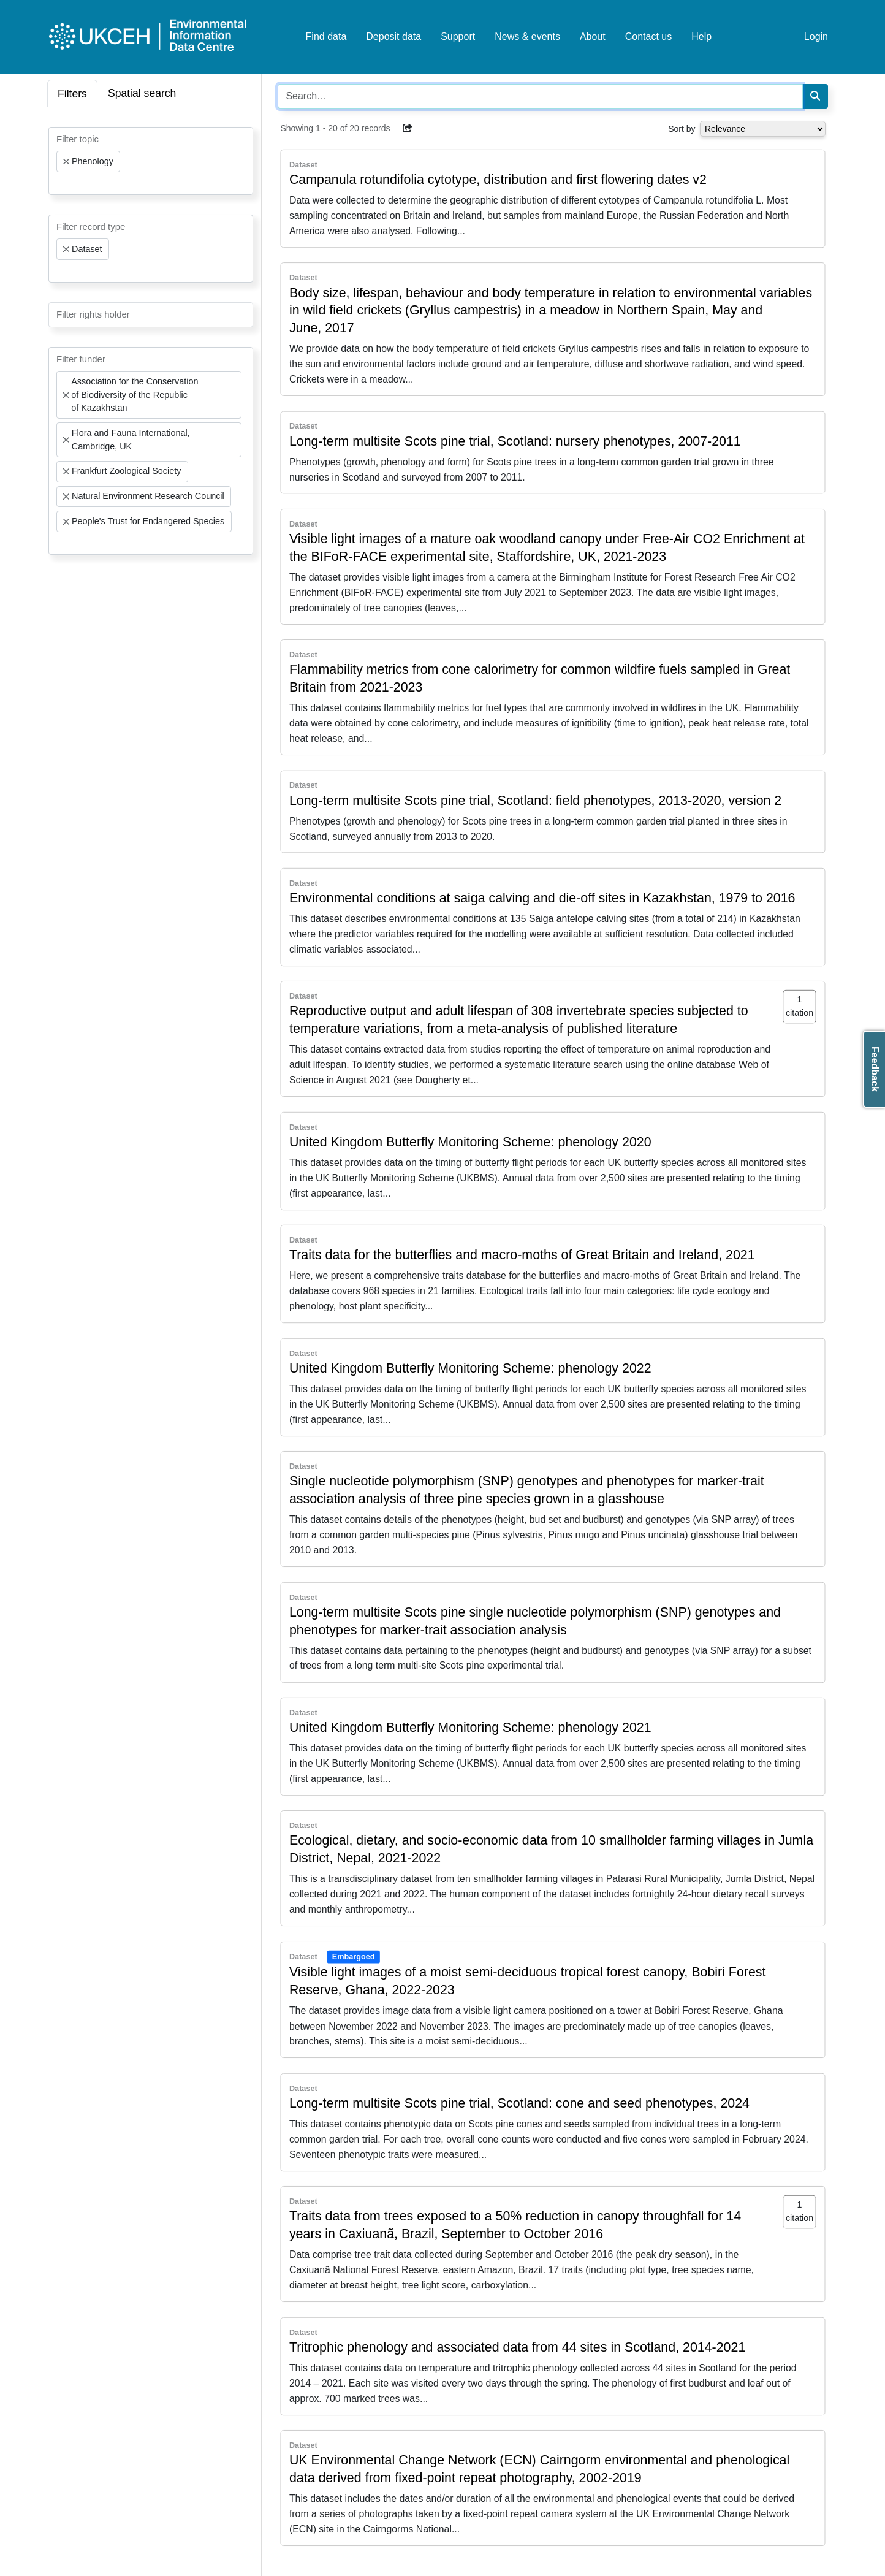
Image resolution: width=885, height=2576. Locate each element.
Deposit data (393, 36)
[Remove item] (66, 162)
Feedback (875, 1069)
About (593, 36)
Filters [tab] (72, 94)
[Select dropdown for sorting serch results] (763, 129)
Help (701, 36)
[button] (407, 128)
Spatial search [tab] (142, 93)
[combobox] (150, 161)
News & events (527, 36)
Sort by (681, 129)
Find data (326, 36)
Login (816, 36)
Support (458, 36)
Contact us (648, 36)
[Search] (815, 96)
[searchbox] (60, 183)
